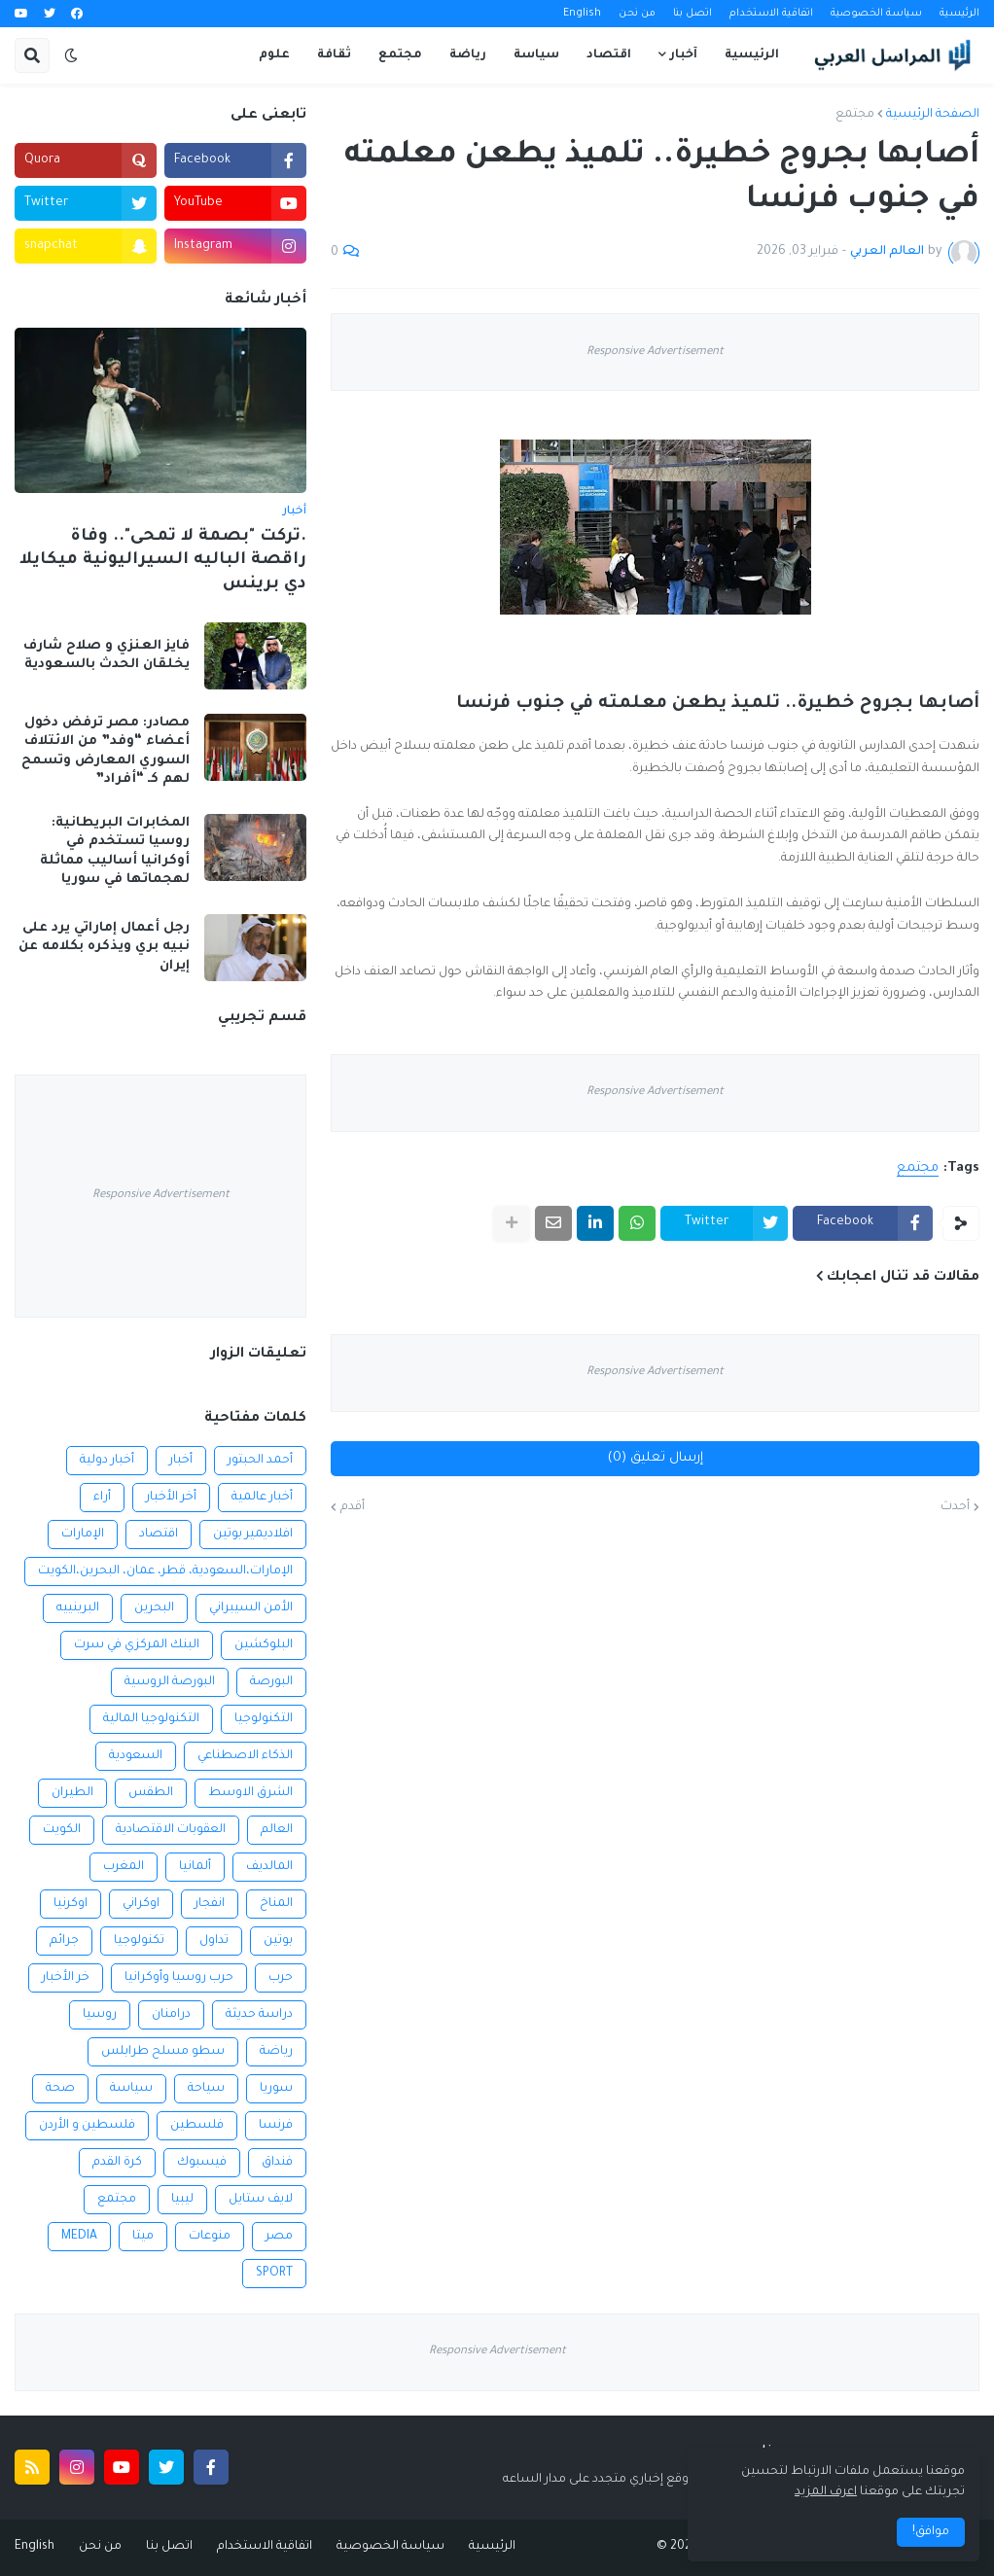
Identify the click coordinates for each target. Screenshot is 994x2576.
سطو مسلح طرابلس (163, 2052)
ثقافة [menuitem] (334, 55)
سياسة (131, 2089)
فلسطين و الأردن (87, 2126)
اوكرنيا (70, 1904)
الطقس (150, 1793)
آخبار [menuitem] (683, 55)
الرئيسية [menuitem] (752, 55)
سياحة (206, 2089)
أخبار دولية (107, 1460)
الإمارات (82, 1534)
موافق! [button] (930, 2532)
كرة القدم (117, 2163)
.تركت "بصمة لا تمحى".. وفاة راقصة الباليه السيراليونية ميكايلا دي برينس (162, 561)
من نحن (637, 13)
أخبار (181, 1460)
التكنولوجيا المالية (151, 1719)
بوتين (278, 1941)
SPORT (274, 2273)
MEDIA (79, 2236)
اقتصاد (158, 1534)
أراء (102, 1497)
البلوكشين (263, 1645)
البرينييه (77, 1608)
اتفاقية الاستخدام (771, 13)
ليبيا (182, 2199)
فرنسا (276, 2126)
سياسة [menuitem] (536, 55)
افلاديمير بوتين (253, 1534)
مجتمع (854, 115)
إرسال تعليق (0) (655, 1458)
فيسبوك (202, 2163)
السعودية (135, 1756)
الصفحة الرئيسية (932, 115)
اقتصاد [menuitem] (608, 55)
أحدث (955, 1507)
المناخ (276, 1904)
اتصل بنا (692, 13)
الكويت (62, 1830)
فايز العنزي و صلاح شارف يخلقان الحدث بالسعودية (106, 656)
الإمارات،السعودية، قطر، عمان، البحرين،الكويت (165, 1571)
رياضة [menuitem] (467, 55)
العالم (277, 1830)
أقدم (352, 1507)
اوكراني (141, 1904)
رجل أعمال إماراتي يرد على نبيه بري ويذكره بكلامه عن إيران (104, 947)
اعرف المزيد (826, 2492)
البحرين (154, 1608)
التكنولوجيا (263, 1719)
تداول (214, 1941)
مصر (279, 2236)
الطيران (72, 1793)
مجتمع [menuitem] (400, 55)
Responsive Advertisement (655, 352)
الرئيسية (959, 13)
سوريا (276, 2089)
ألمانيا (195, 1867)
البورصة (271, 1682)
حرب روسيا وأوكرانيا (178, 1978)
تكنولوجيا (139, 1941)
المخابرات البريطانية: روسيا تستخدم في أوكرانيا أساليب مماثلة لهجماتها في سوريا (115, 852)
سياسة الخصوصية (876, 13)
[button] (71, 55)
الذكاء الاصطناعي (245, 1756)
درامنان (171, 2015)
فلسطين (197, 2126)
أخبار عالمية (262, 1497)
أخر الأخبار (171, 1497)
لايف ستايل (261, 2199)
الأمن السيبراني (251, 1608)
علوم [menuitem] (274, 55)
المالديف (269, 1867)
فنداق (277, 2163)
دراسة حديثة (259, 2015)
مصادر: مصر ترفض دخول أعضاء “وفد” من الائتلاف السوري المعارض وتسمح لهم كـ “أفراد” (105, 752)
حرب (280, 1978)
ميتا (143, 2236)
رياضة (276, 2052)
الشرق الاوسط (250, 1793)
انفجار (210, 1904)
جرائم (64, 1941)
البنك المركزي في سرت (136, 1645)
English (582, 13)
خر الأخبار (65, 1978)
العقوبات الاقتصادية (171, 1830)
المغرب (123, 1867)
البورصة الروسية (169, 1682)
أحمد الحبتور (260, 1460)
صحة (60, 2089)
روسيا (100, 2015)
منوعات (210, 2236)
